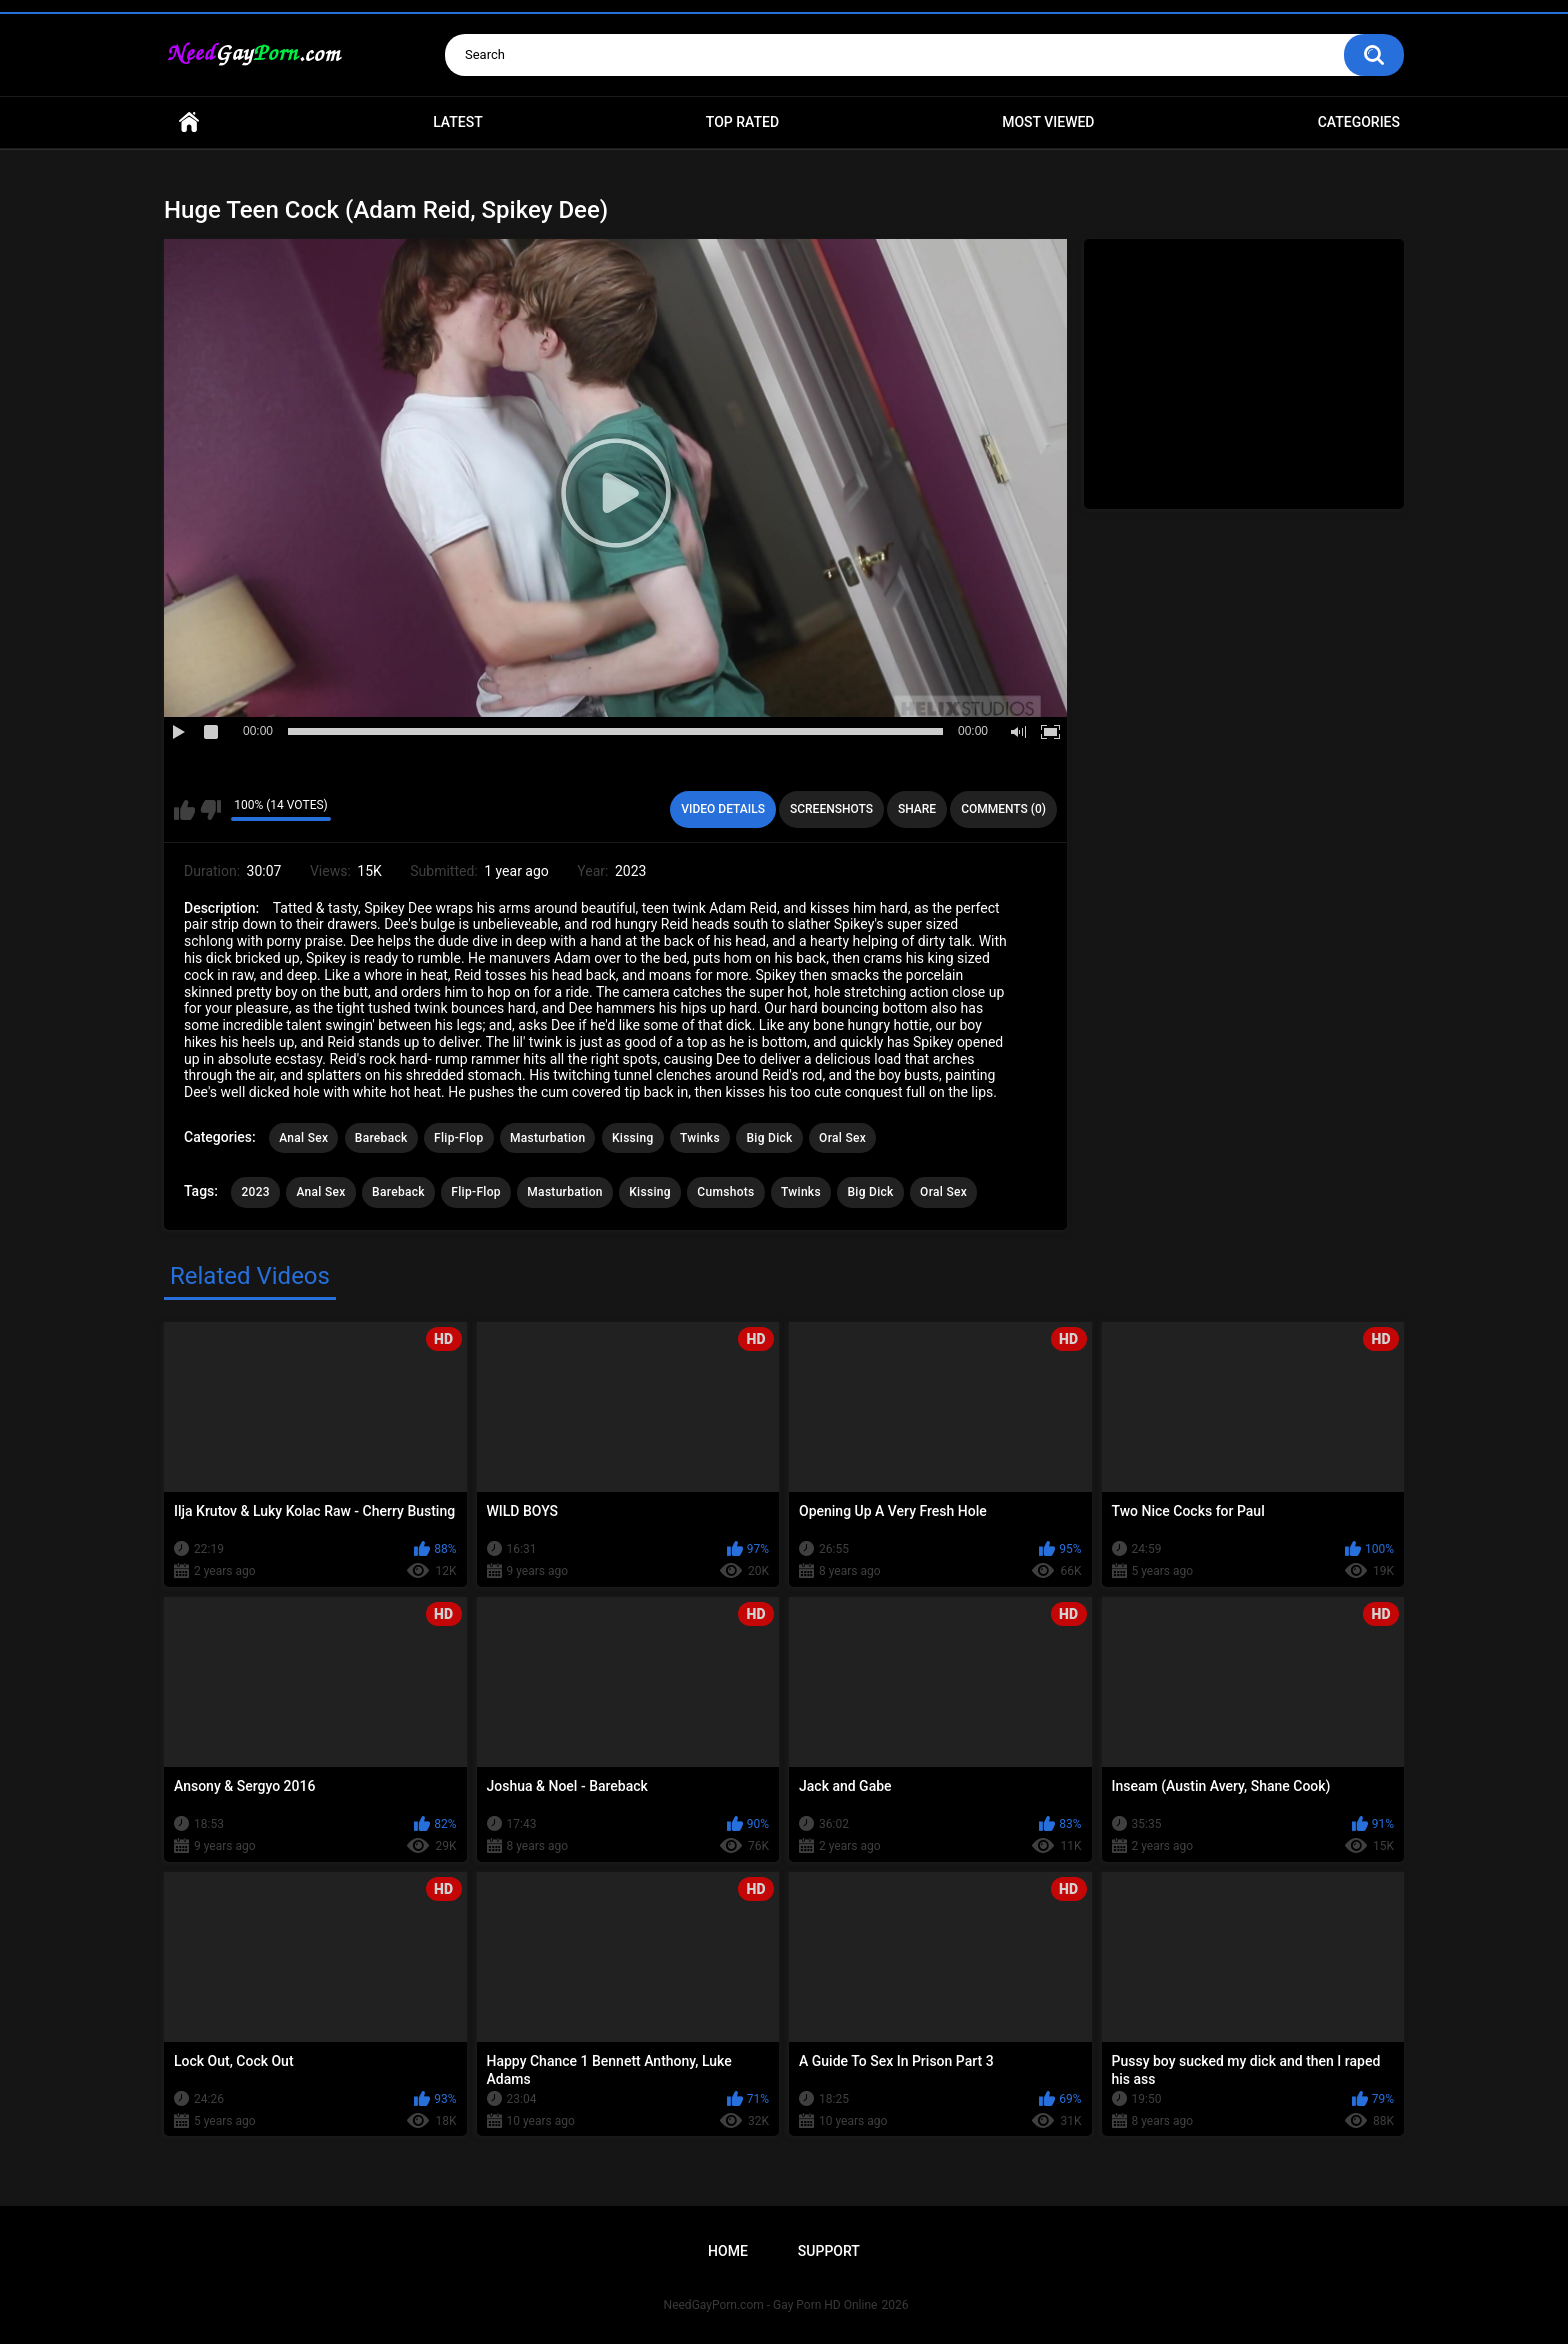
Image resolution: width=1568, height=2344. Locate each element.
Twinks (700, 1138)
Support (829, 2251)
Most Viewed (1048, 122)
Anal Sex (303, 1138)
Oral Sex (842, 1138)
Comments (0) (1003, 809)
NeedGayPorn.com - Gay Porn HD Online (771, 2305)
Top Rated (742, 122)
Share (917, 809)
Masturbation (547, 1138)
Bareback (381, 1138)
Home (189, 122)
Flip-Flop (458, 1138)
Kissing (633, 1138)
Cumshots (725, 1192)
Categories (1359, 122)
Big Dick (769, 1138)
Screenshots (831, 809)
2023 (255, 1192)
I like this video (184, 810)
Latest (458, 122)
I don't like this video (210, 810)
